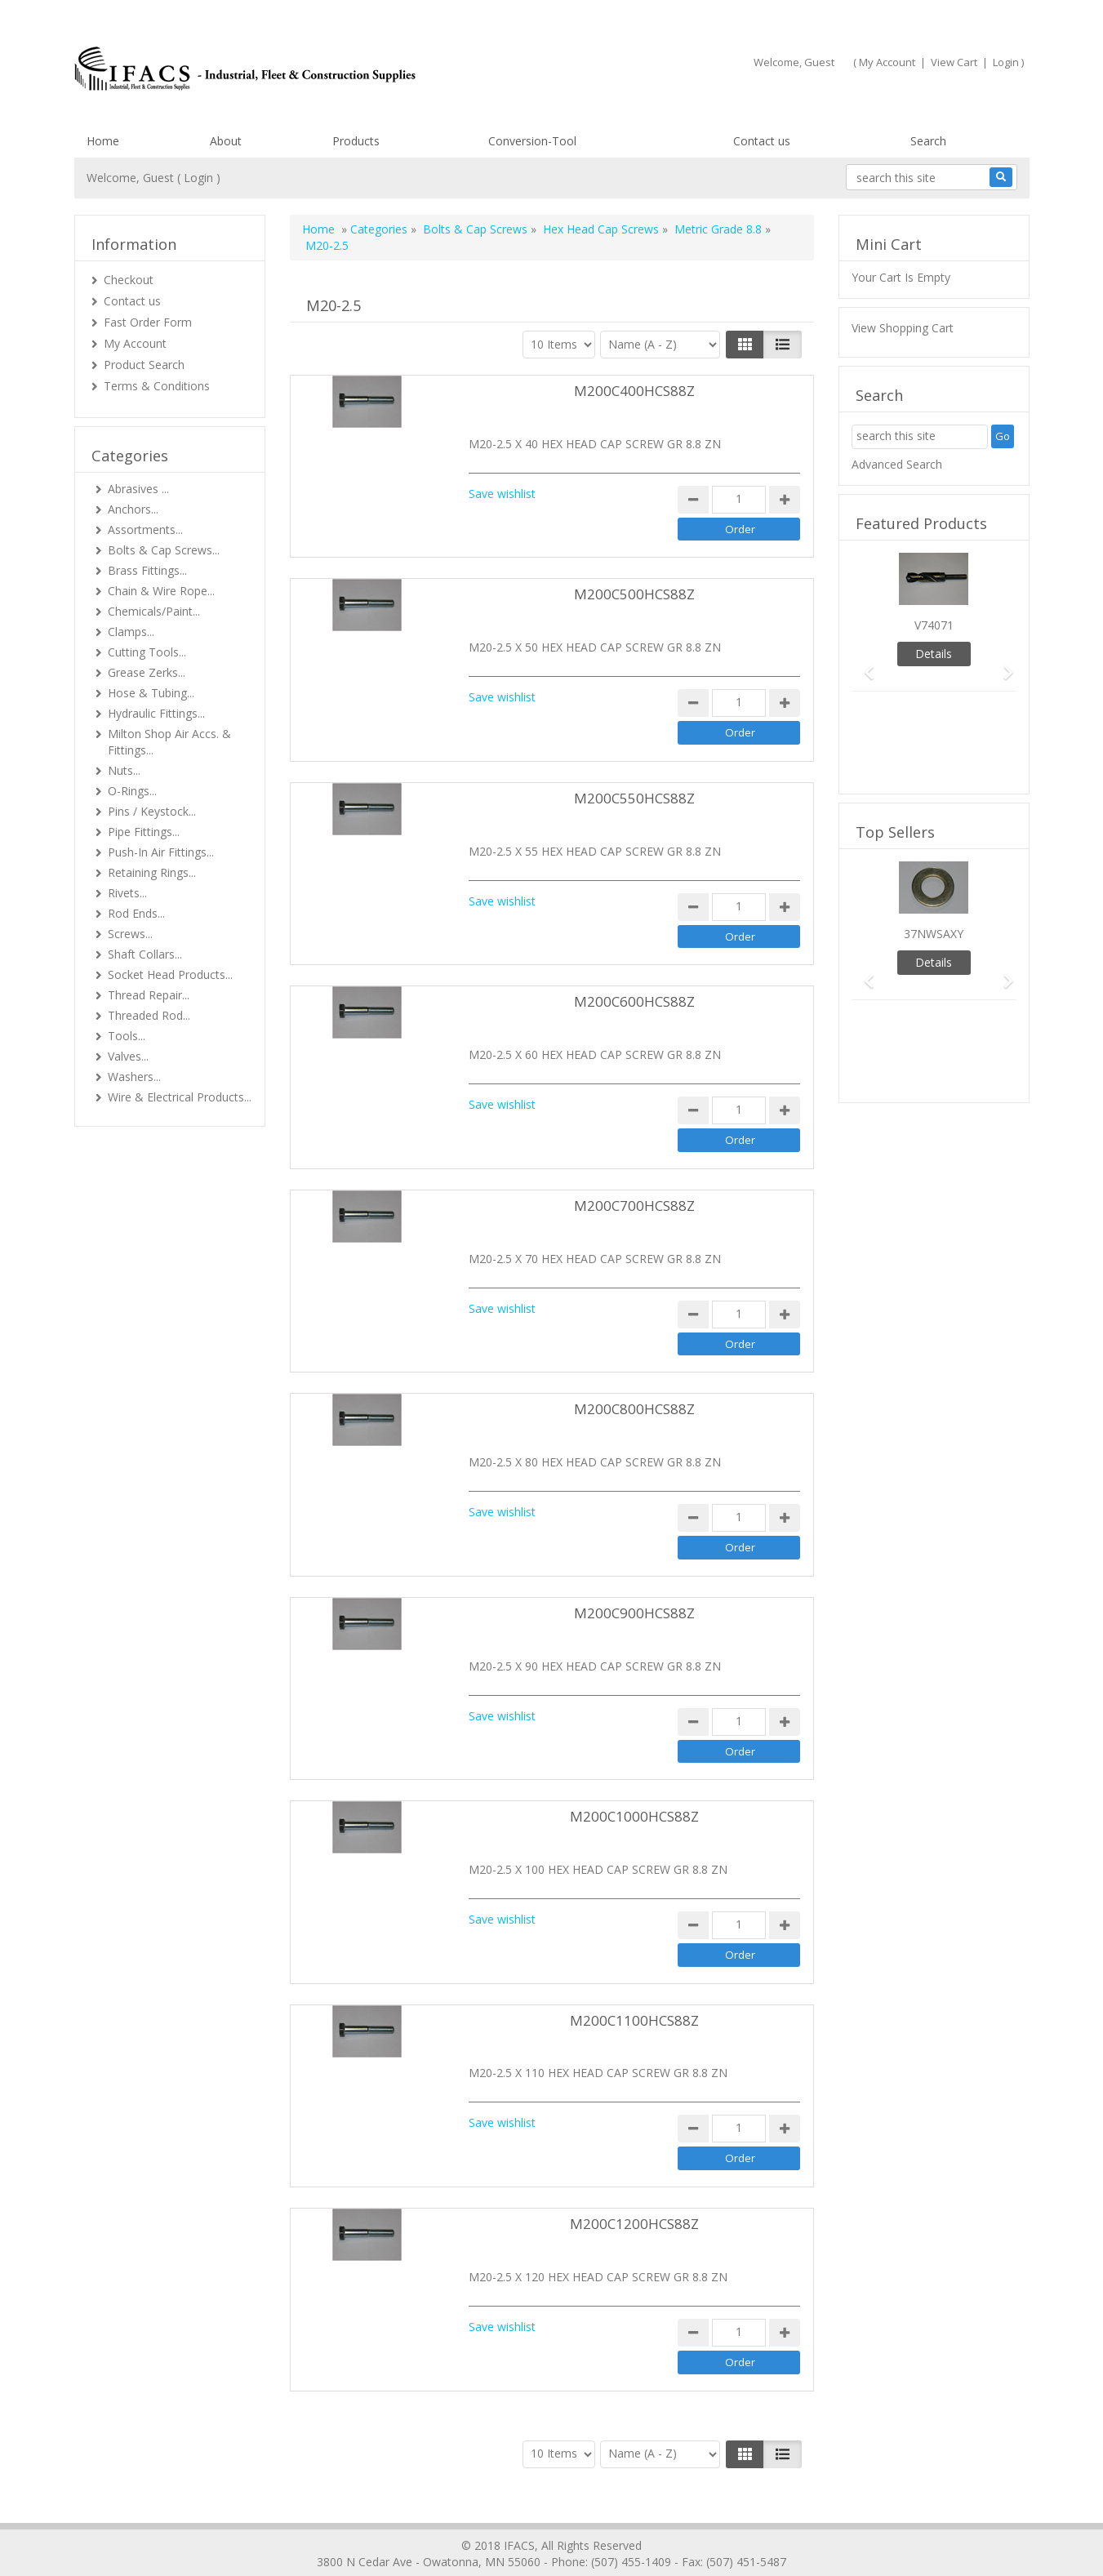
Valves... (128, 1056)
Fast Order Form (148, 322)
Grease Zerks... (146, 672)
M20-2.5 (327, 245)
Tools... (126, 1035)
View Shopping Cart (903, 328)
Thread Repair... (148, 995)
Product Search (144, 364)
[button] (864, 665)
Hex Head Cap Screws (602, 229)
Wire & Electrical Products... (179, 1097)
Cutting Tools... (147, 652)
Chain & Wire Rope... (161, 590)
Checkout (128, 279)
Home (103, 141)
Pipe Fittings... (144, 831)
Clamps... (131, 631)
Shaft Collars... (145, 954)
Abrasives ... (138, 488)
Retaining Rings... (152, 872)
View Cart (954, 62)
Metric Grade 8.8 (718, 229)
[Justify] (782, 344)
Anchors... (133, 509)
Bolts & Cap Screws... (164, 550)
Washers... (134, 1076)
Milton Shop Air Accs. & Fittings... (169, 742)
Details (933, 653)
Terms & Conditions (157, 386)
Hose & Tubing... (151, 693)
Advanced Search (897, 464)
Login (1006, 62)
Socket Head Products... (170, 974)
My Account (887, 62)
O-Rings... (132, 791)
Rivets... (127, 893)
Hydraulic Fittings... (156, 713)
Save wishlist (502, 493)
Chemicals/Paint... (154, 611)
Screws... (130, 933)
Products (356, 141)
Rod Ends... (136, 913)
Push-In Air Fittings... (161, 852)
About (226, 141)
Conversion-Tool (532, 141)
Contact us (761, 141)
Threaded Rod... (149, 1015)
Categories (378, 229)
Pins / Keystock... (152, 811)
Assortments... (145, 529)
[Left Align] (745, 344)
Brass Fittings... (147, 570)
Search (928, 141)
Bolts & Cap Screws (475, 229)
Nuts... (124, 770)
